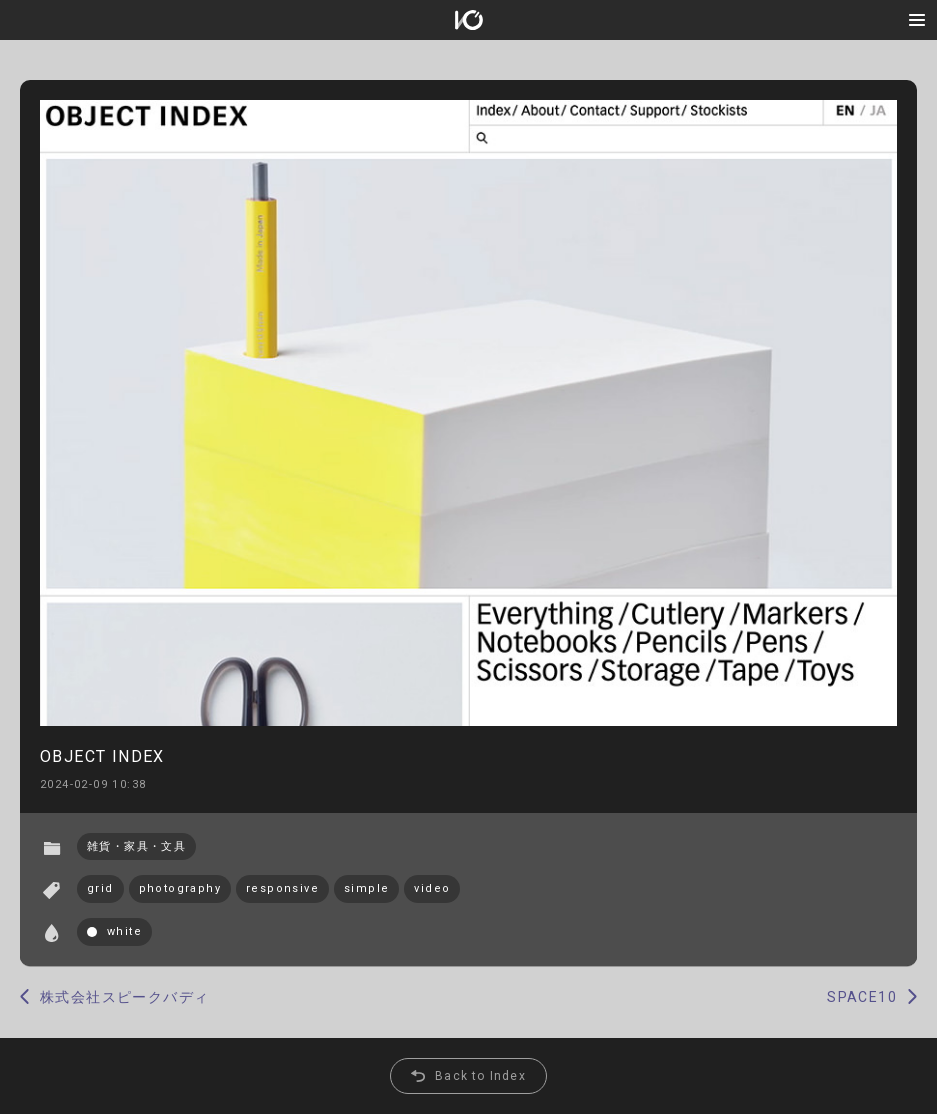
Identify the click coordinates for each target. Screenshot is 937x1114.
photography (180, 888)
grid (100, 888)
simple (366, 888)
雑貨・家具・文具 (136, 846)
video (432, 888)
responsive (282, 888)
